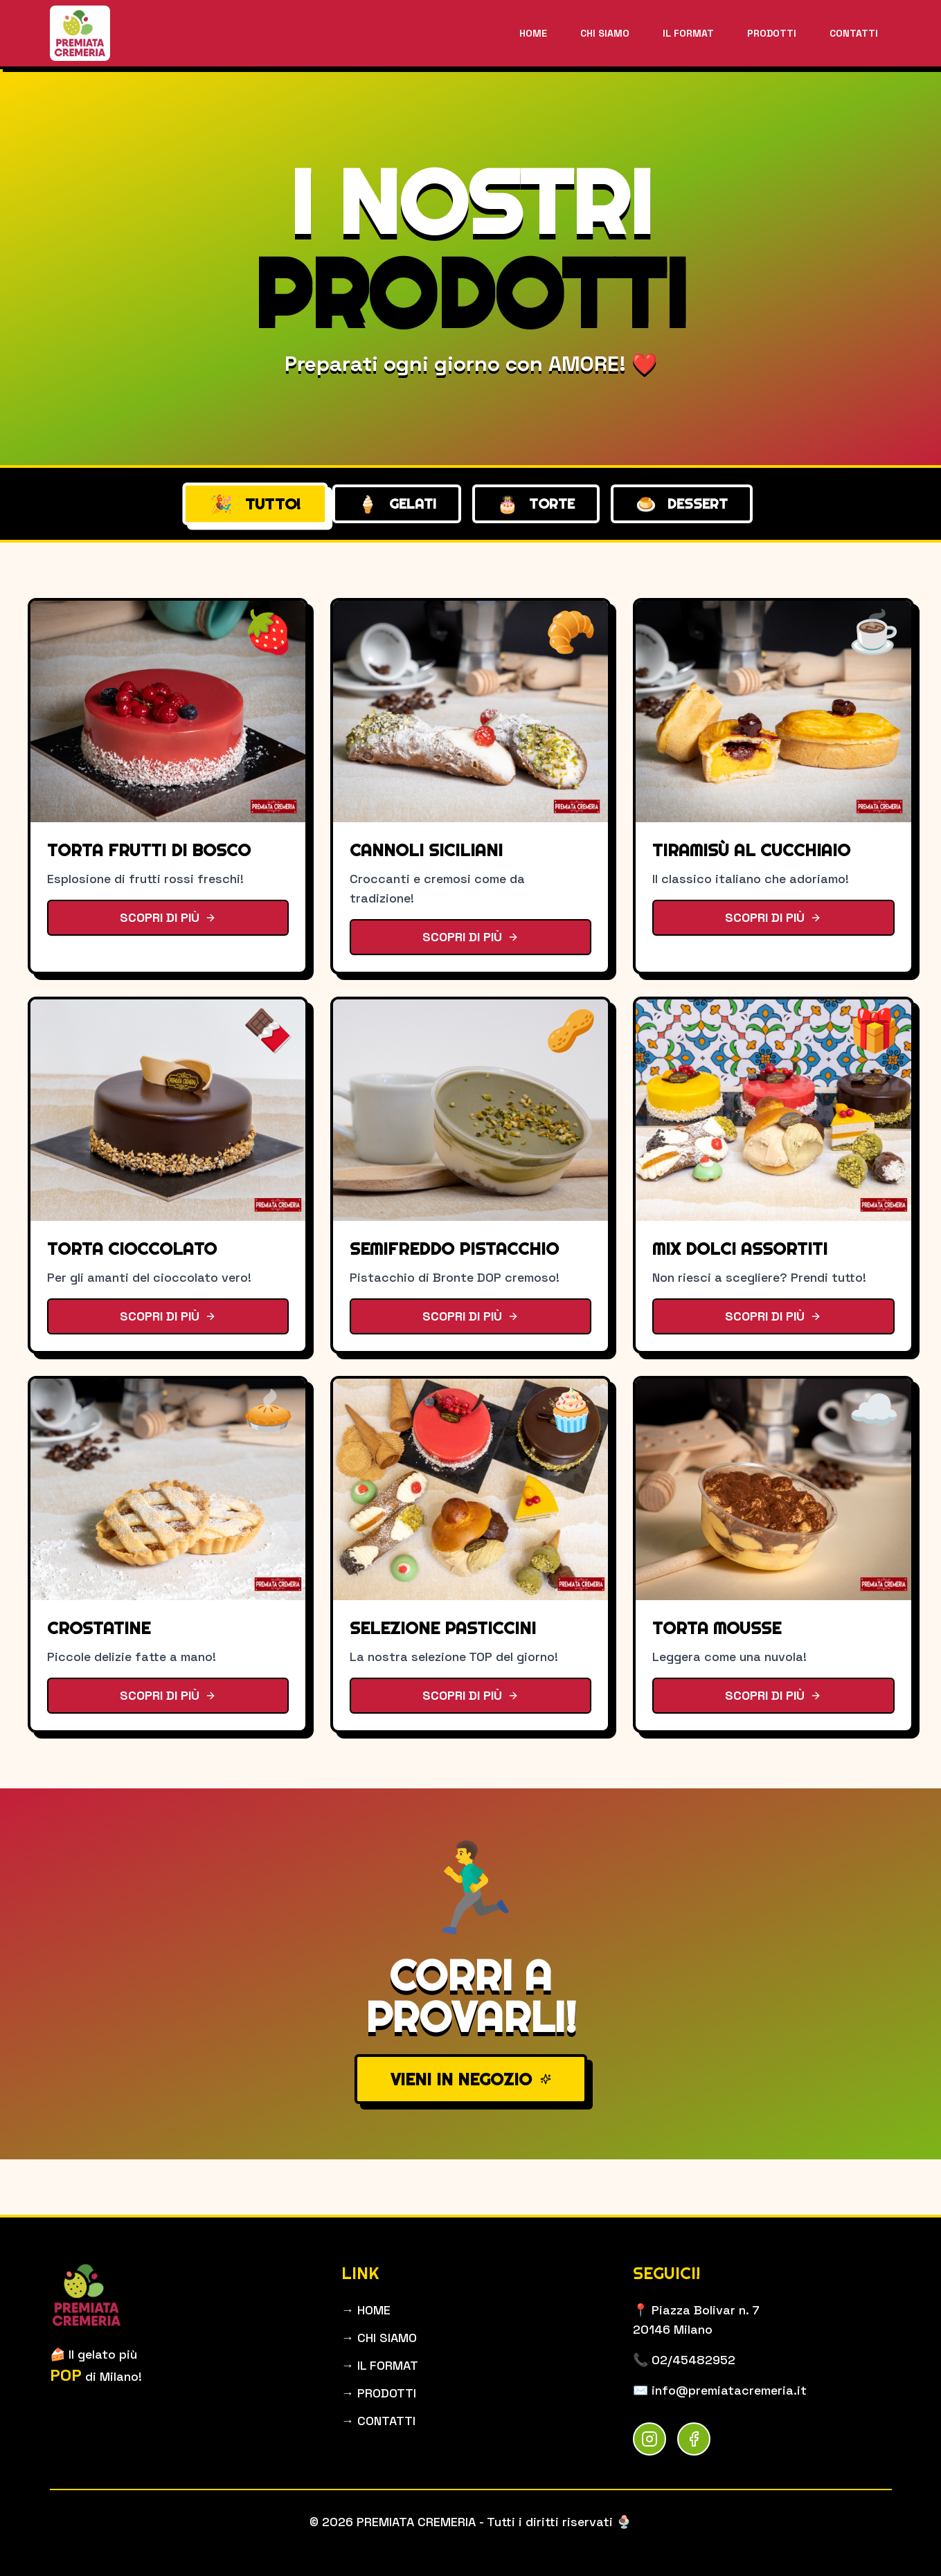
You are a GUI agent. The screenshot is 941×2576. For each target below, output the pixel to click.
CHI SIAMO (604, 33)
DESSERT (682, 504)
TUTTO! (255, 503)
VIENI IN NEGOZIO (471, 2079)
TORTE (536, 504)
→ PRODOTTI (378, 2393)
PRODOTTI (771, 33)
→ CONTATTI (378, 2421)
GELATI (396, 504)
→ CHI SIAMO (379, 2338)
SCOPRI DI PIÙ (168, 917)
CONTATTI (854, 33)
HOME (533, 33)
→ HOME (366, 2310)
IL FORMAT (688, 33)
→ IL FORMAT (379, 2365)
